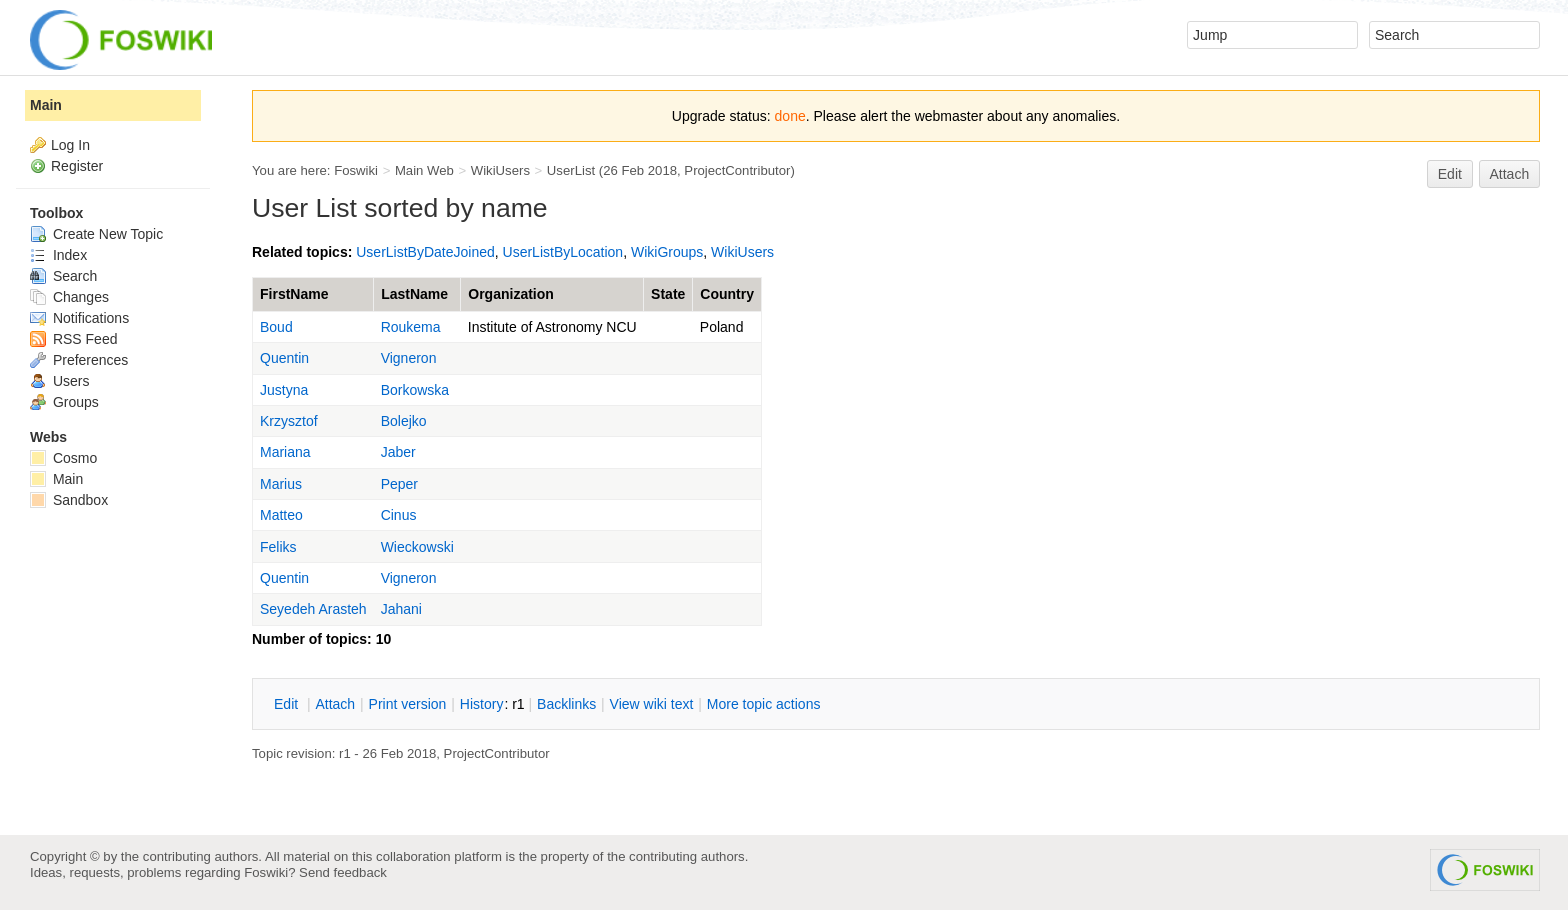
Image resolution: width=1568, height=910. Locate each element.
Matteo (281, 515)
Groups (64, 402)
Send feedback (343, 872)
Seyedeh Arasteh (313, 609)
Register (77, 166)
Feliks (278, 547)
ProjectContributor (737, 170)
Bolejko (404, 421)
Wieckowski (417, 547)
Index (58, 255)
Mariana (285, 452)
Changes (69, 297)
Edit (1450, 174)
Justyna (284, 390)
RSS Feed (73, 339)
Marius (281, 484)
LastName (414, 294)
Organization (511, 294)
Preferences (79, 360)
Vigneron (409, 358)
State (668, 294)
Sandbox (69, 500)
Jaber (398, 452)
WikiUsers (500, 170)
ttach (335, 704)
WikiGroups (667, 252)
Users (59, 381)
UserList (571, 170)
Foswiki (356, 170)
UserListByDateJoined (425, 252)
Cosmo (63, 458)
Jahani (401, 609)
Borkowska (415, 390)
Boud (276, 327)
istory (482, 704)
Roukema (411, 327)
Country (727, 294)
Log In (70, 145)
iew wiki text (652, 704)
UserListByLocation (563, 252)
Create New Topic (96, 234)
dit (288, 704)
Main (46, 105)
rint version (408, 704)
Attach (1510, 174)
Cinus (399, 515)
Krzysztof (289, 421)
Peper (399, 484)
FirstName (294, 294)
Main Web (424, 170)
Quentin (284, 358)
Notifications (79, 318)
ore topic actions (764, 704)
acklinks (566, 704)
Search (63, 276)
